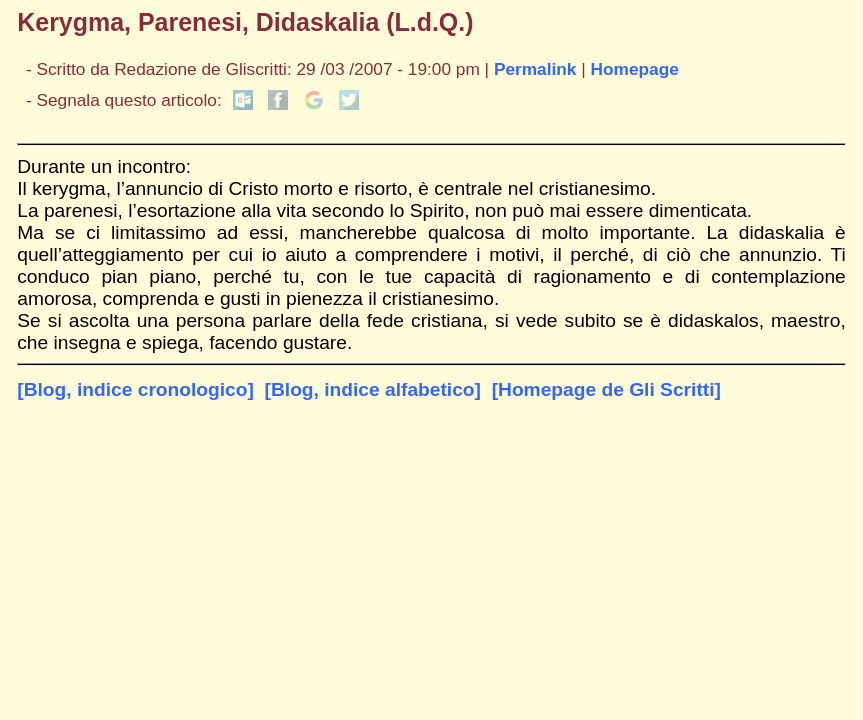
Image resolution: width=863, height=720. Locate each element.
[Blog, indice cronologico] (135, 389)
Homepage (635, 69)
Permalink (535, 69)
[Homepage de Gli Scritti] (606, 389)
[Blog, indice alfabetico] (373, 389)
